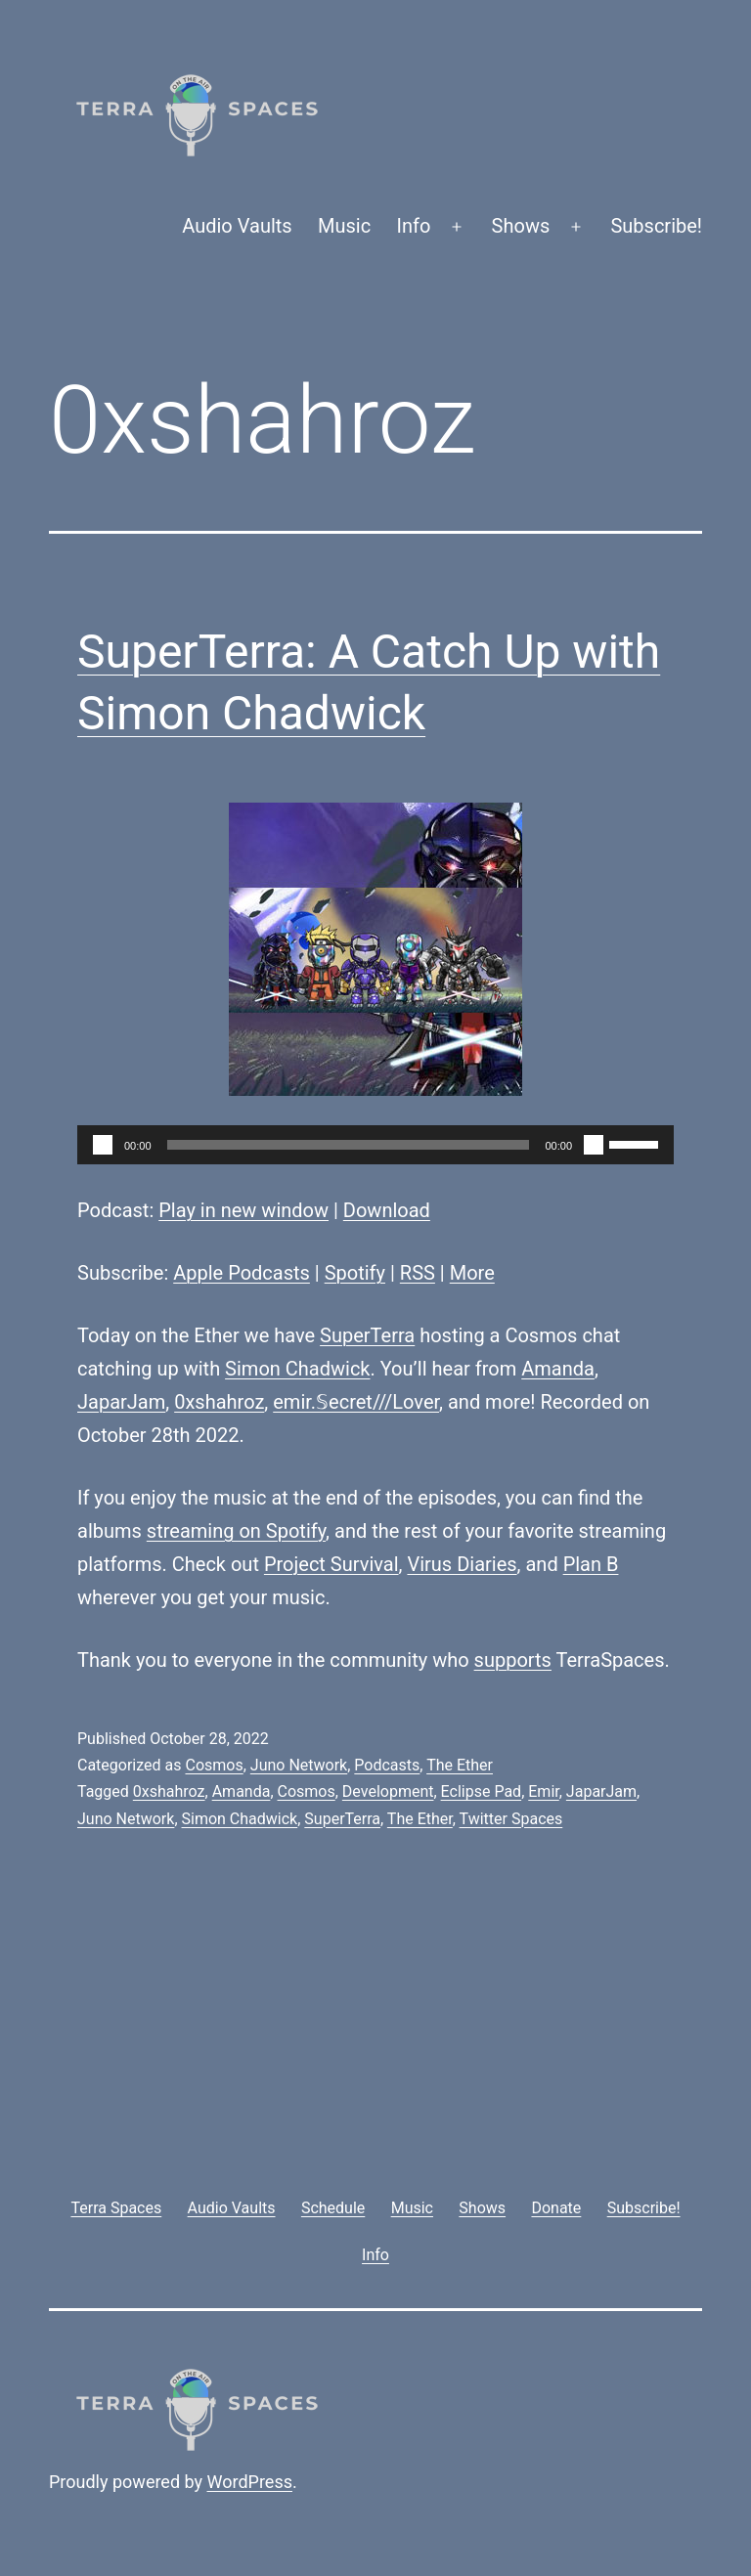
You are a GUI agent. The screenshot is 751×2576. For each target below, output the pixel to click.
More (472, 1273)
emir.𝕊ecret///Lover (356, 1402)
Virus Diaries (461, 1564)
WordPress (249, 2481)
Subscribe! (656, 226)
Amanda (558, 1368)
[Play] (102, 1145)
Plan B (591, 1564)
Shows (521, 226)
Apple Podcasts (241, 1273)
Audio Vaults (236, 226)
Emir (543, 1791)
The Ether (459, 1765)
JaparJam (121, 1402)
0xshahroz (219, 1402)
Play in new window (243, 1210)
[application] (375, 1144)
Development (388, 1791)
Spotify (355, 1273)
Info (414, 226)
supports (513, 1660)
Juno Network (298, 1765)
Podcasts (387, 1765)
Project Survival (331, 1564)
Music (344, 226)
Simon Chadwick (297, 1368)
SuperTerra (367, 1335)
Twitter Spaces (511, 1819)
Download (386, 1210)
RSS (417, 1273)
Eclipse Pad (481, 1791)
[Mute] (593, 1145)
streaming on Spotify (236, 1531)
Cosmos (214, 1765)
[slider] (348, 1145)
